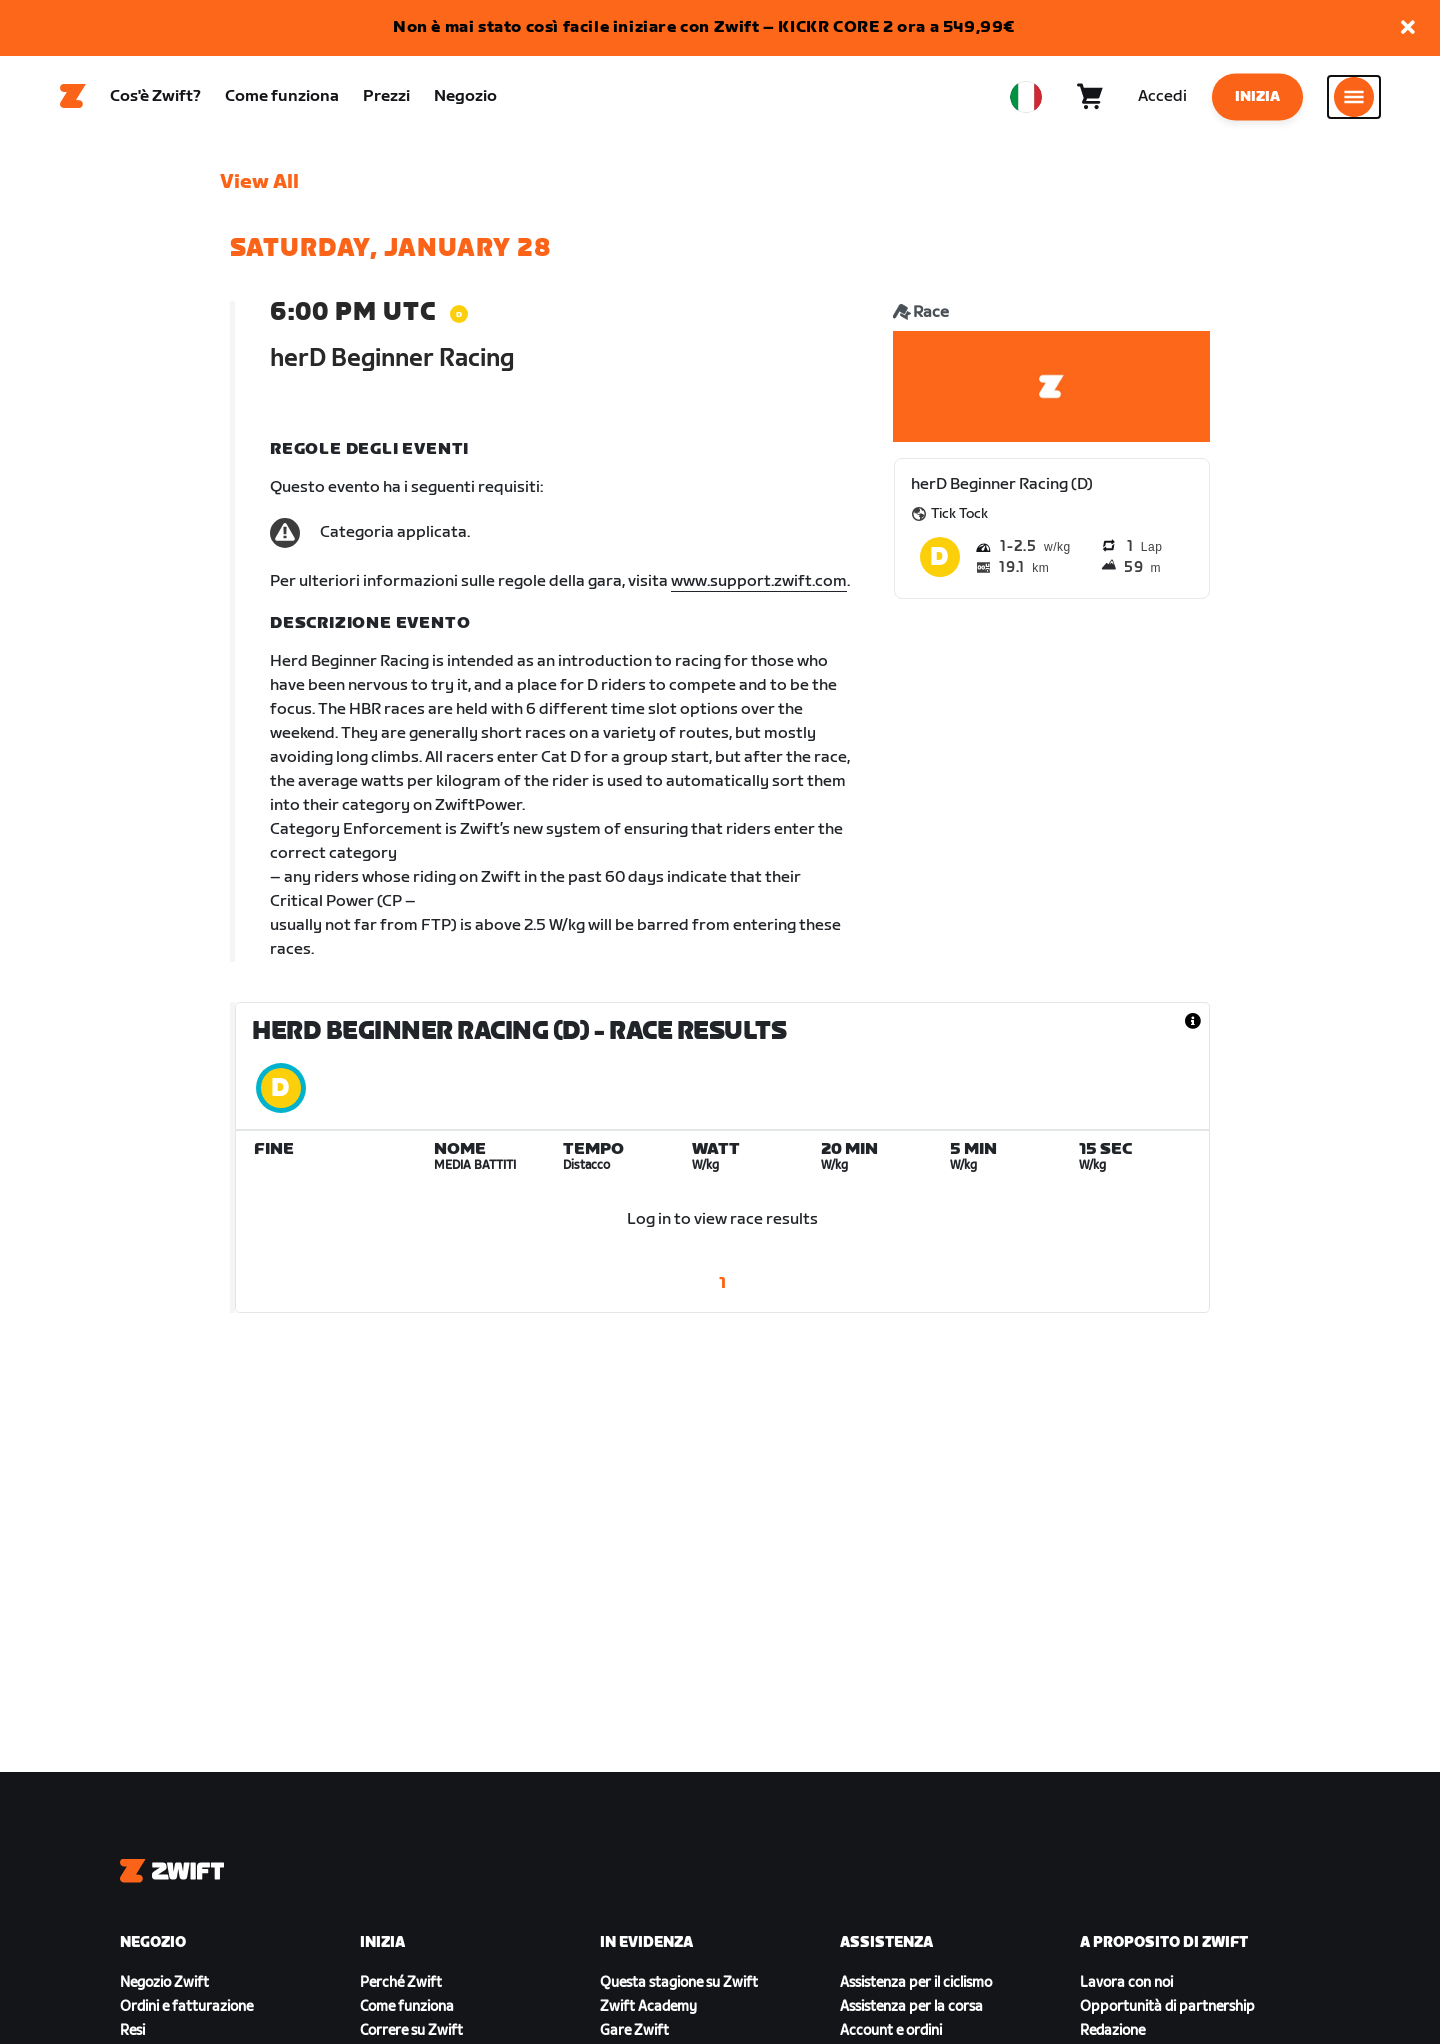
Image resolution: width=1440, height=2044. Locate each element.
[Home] (73, 101)
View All (259, 191)
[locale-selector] (1026, 101)
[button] (1408, 28)
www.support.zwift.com (759, 590)
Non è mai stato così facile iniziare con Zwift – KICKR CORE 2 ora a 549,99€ (704, 27)
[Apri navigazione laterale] (1354, 101)
